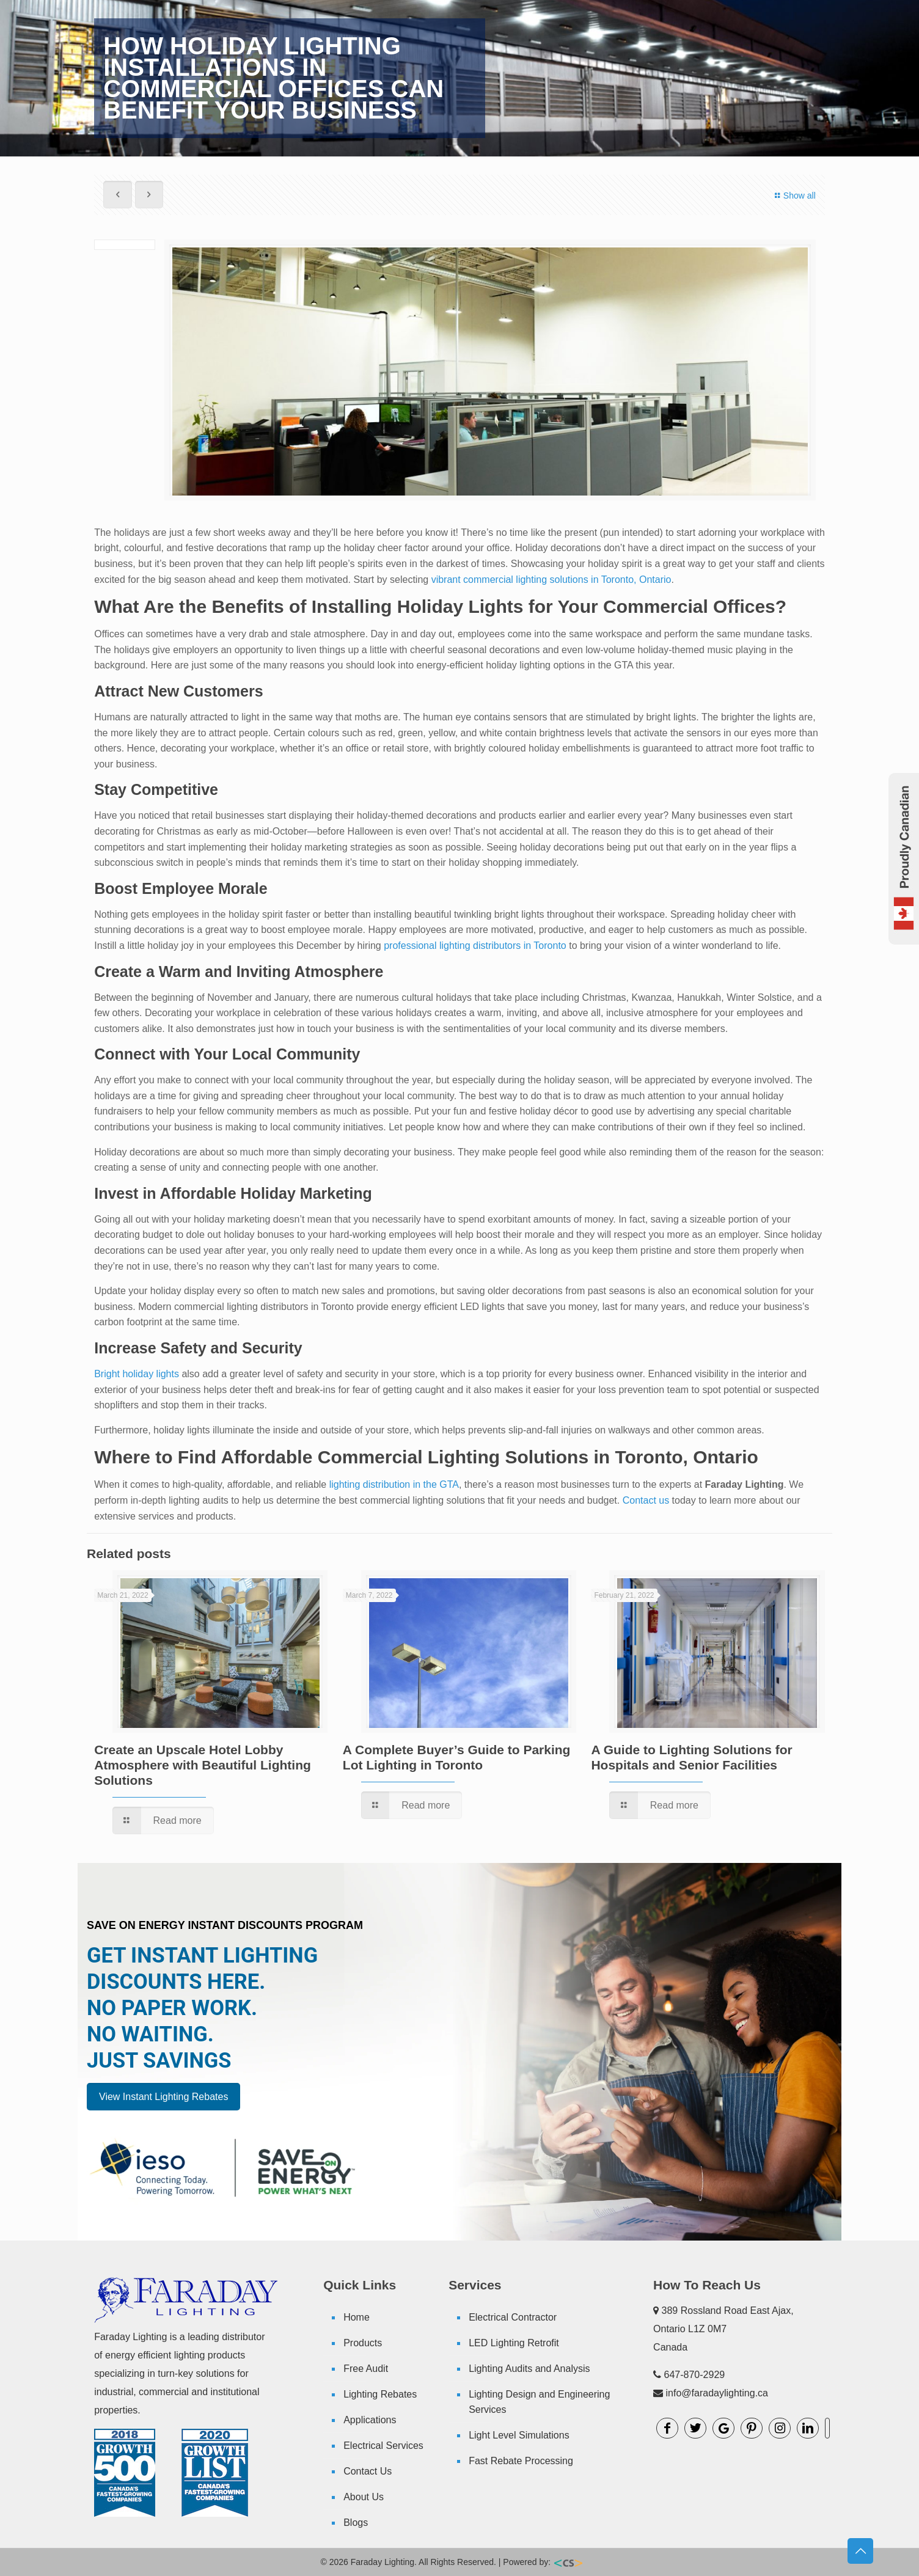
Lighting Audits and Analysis (529, 2368)
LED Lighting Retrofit (514, 2343)
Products (362, 2343)
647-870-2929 (694, 2374)
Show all (793, 195)
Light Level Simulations (519, 2435)
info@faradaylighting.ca (717, 2393)
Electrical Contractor (513, 2317)
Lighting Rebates (380, 2394)
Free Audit (365, 2368)
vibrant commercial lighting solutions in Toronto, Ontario (551, 579)
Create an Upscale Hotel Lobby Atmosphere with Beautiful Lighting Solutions (202, 1765)
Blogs (355, 2522)
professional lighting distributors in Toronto (475, 945)
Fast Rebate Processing (521, 2461)
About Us (363, 2497)
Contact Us (367, 2471)
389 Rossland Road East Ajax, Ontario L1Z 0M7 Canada (723, 2328)
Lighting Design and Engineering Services (539, 2402)
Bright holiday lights (136, 1374)
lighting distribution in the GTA (394, 1484)
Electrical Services (383, 2445)
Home (356, 2317)
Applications (369, 2420)
